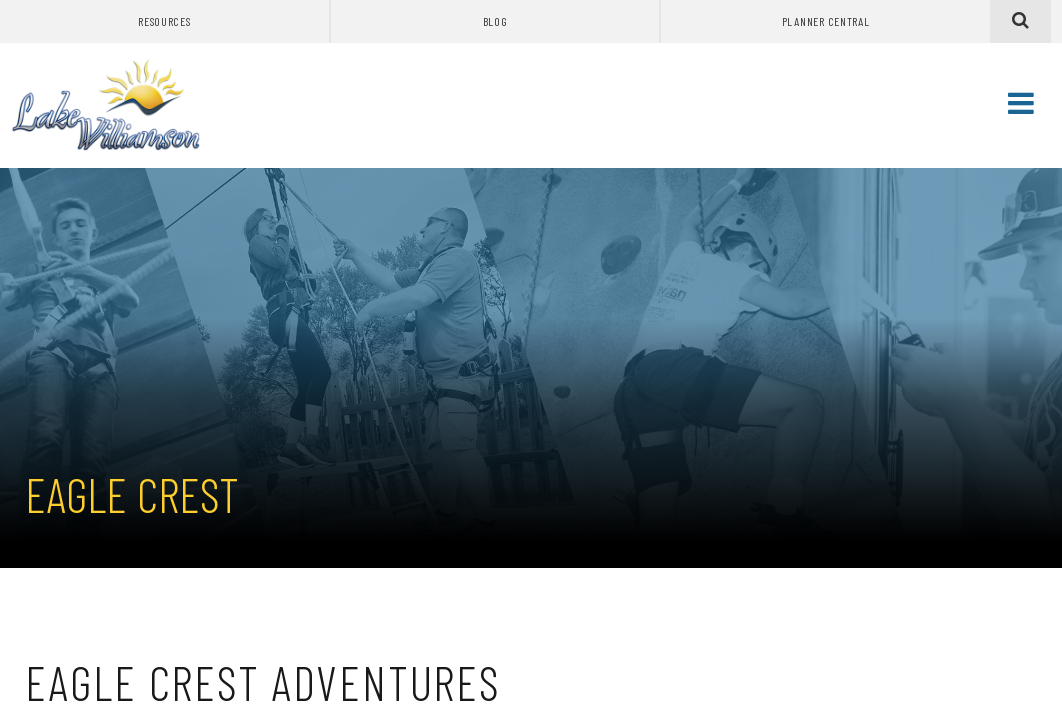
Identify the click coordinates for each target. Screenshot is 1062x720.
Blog (495, 21)
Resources (164, 21)
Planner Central (826, 21)
